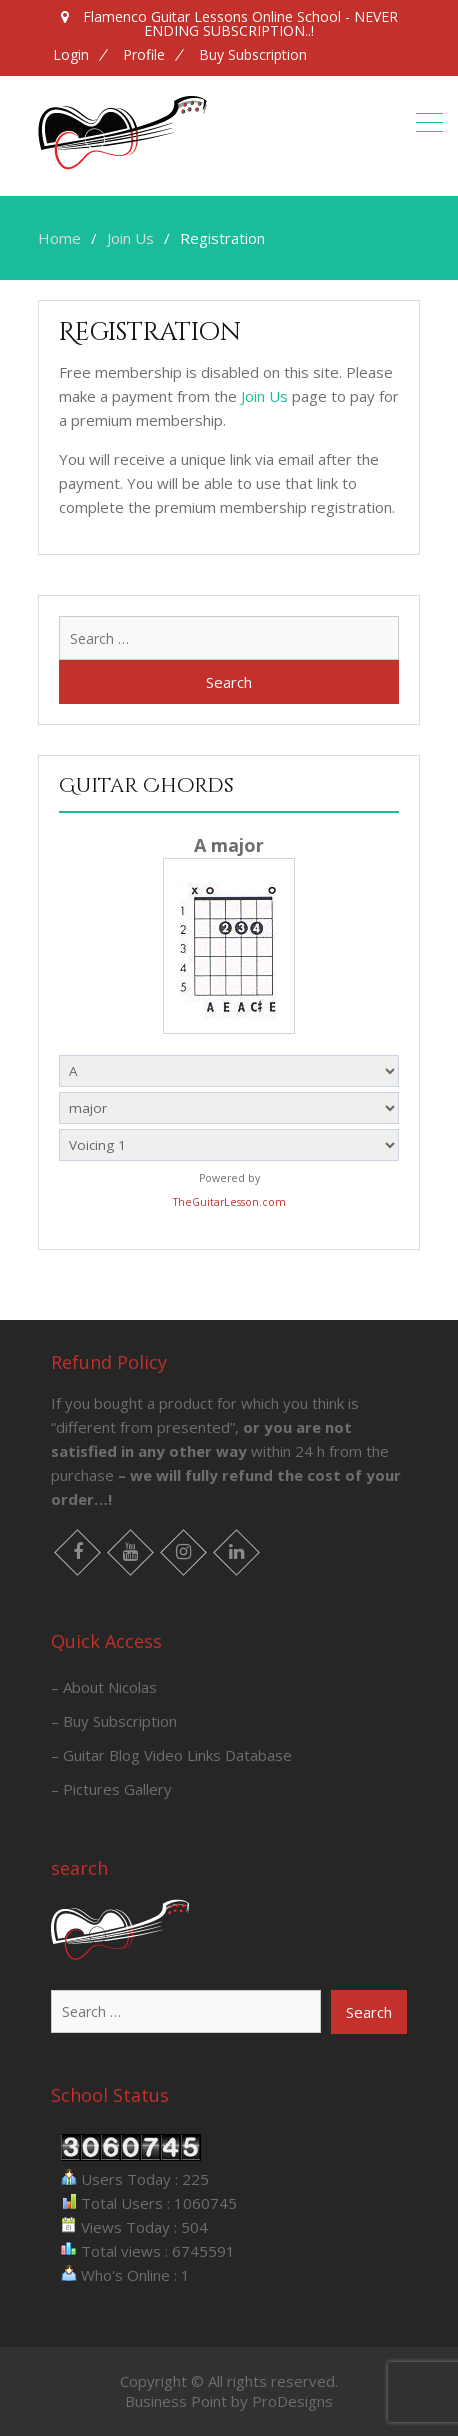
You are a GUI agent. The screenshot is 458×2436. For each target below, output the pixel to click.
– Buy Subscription (114, 1721)
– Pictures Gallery (111, 1789)
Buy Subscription (253, 55)
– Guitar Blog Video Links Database (171, 1755)
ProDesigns (292, 2401)
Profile (144, 55)
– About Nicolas (104, 1687)
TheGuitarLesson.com (229, 1202)
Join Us (264, 396)
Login (71, 55)
